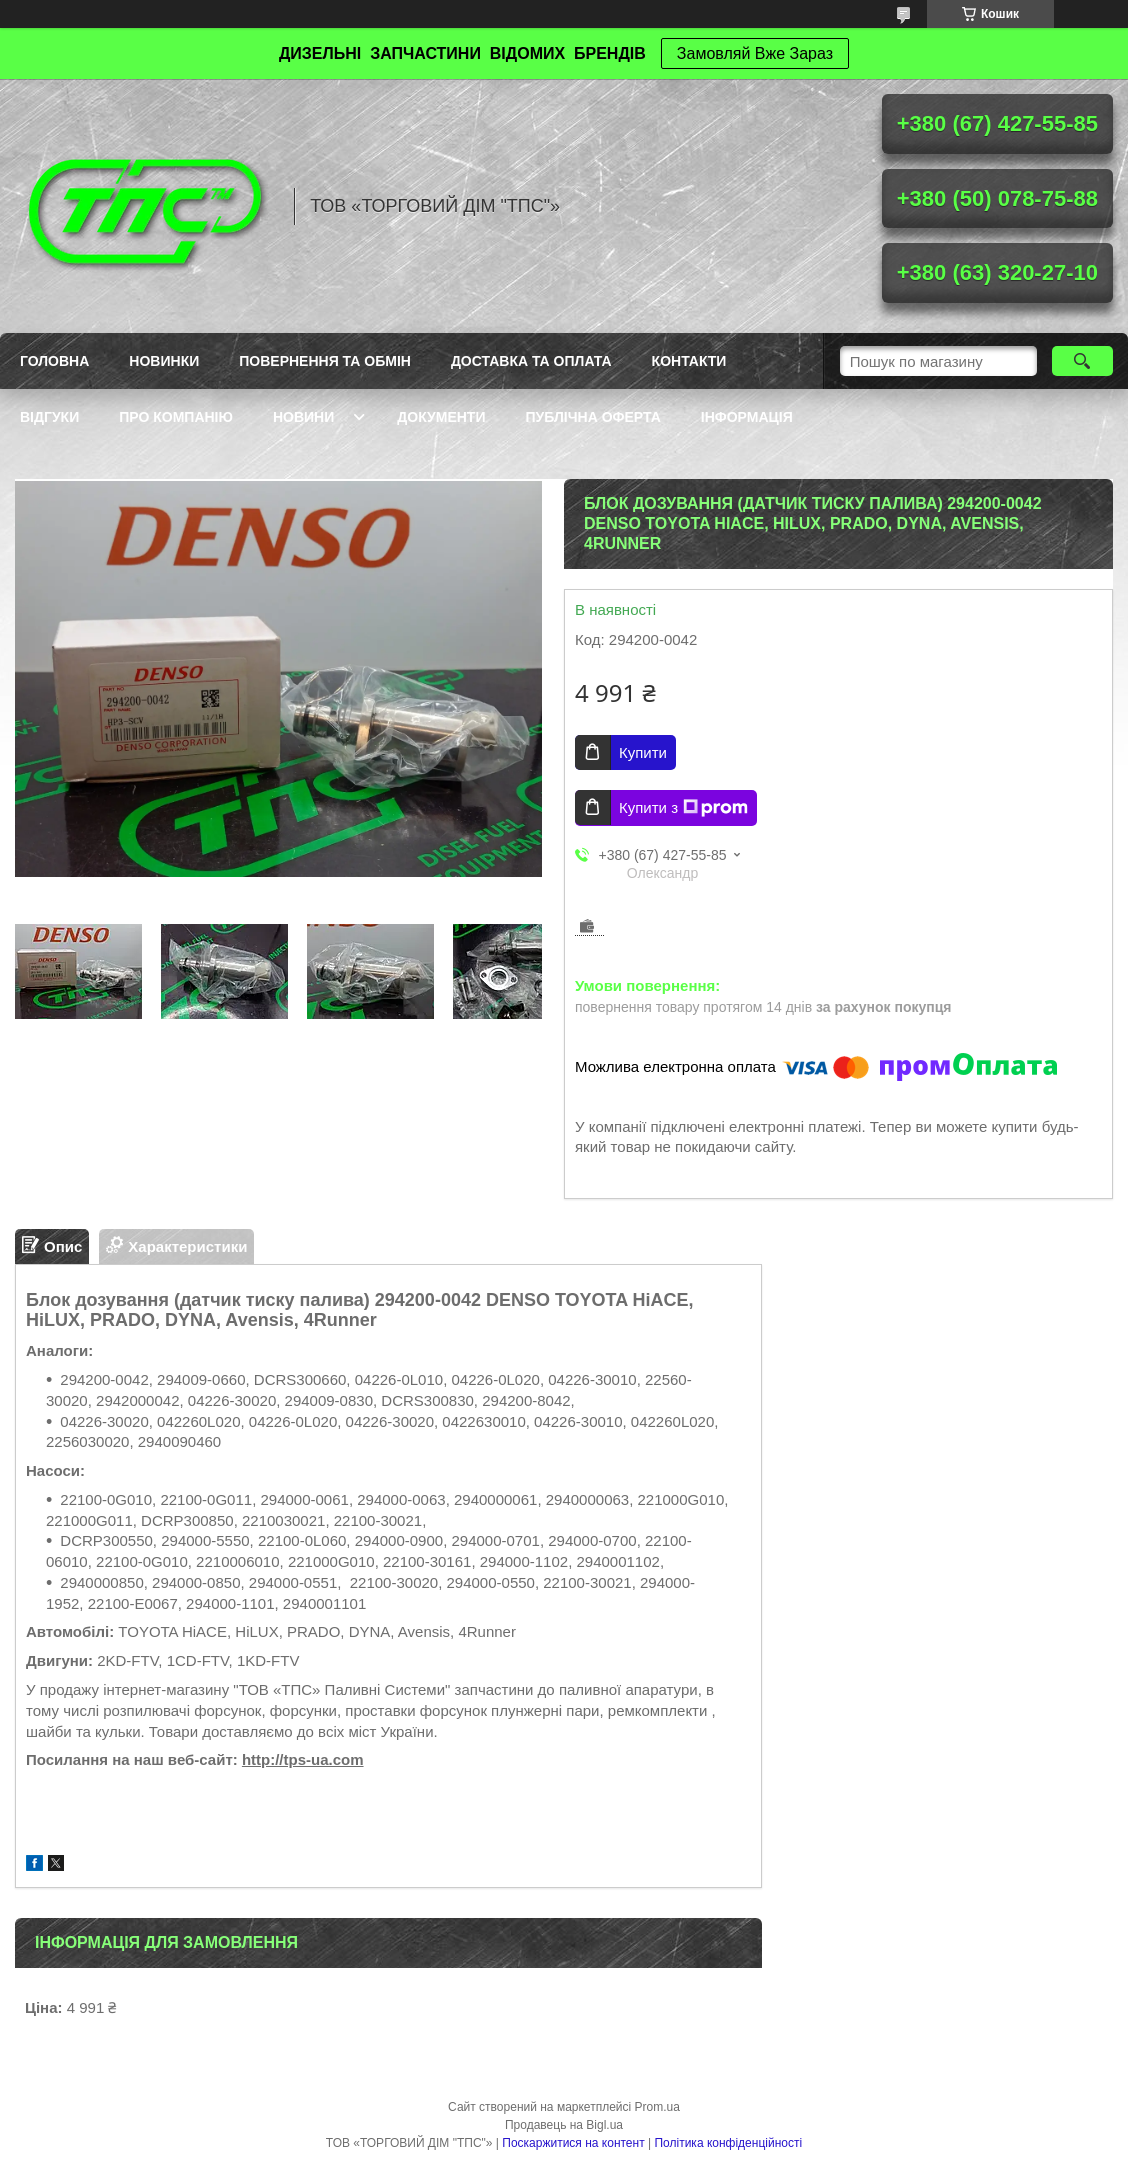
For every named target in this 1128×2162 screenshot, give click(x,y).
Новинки (164, 361)
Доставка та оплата (531, 361)
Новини (303, 417)
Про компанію (176, 417)
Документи (441, 417)
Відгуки (49, 417)
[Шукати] (1082, 361)
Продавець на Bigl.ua (564, 2125)
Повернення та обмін (325, 361)
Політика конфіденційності (728, 2143)
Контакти (689, 361)
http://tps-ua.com (303, 1759)
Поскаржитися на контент (573, 2143)
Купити (643, 752)
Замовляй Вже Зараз (755, 53)
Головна (54, 361)
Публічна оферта (593, 417)
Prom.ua (657, 2107)
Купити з (683, 808)
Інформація (747, 417)
